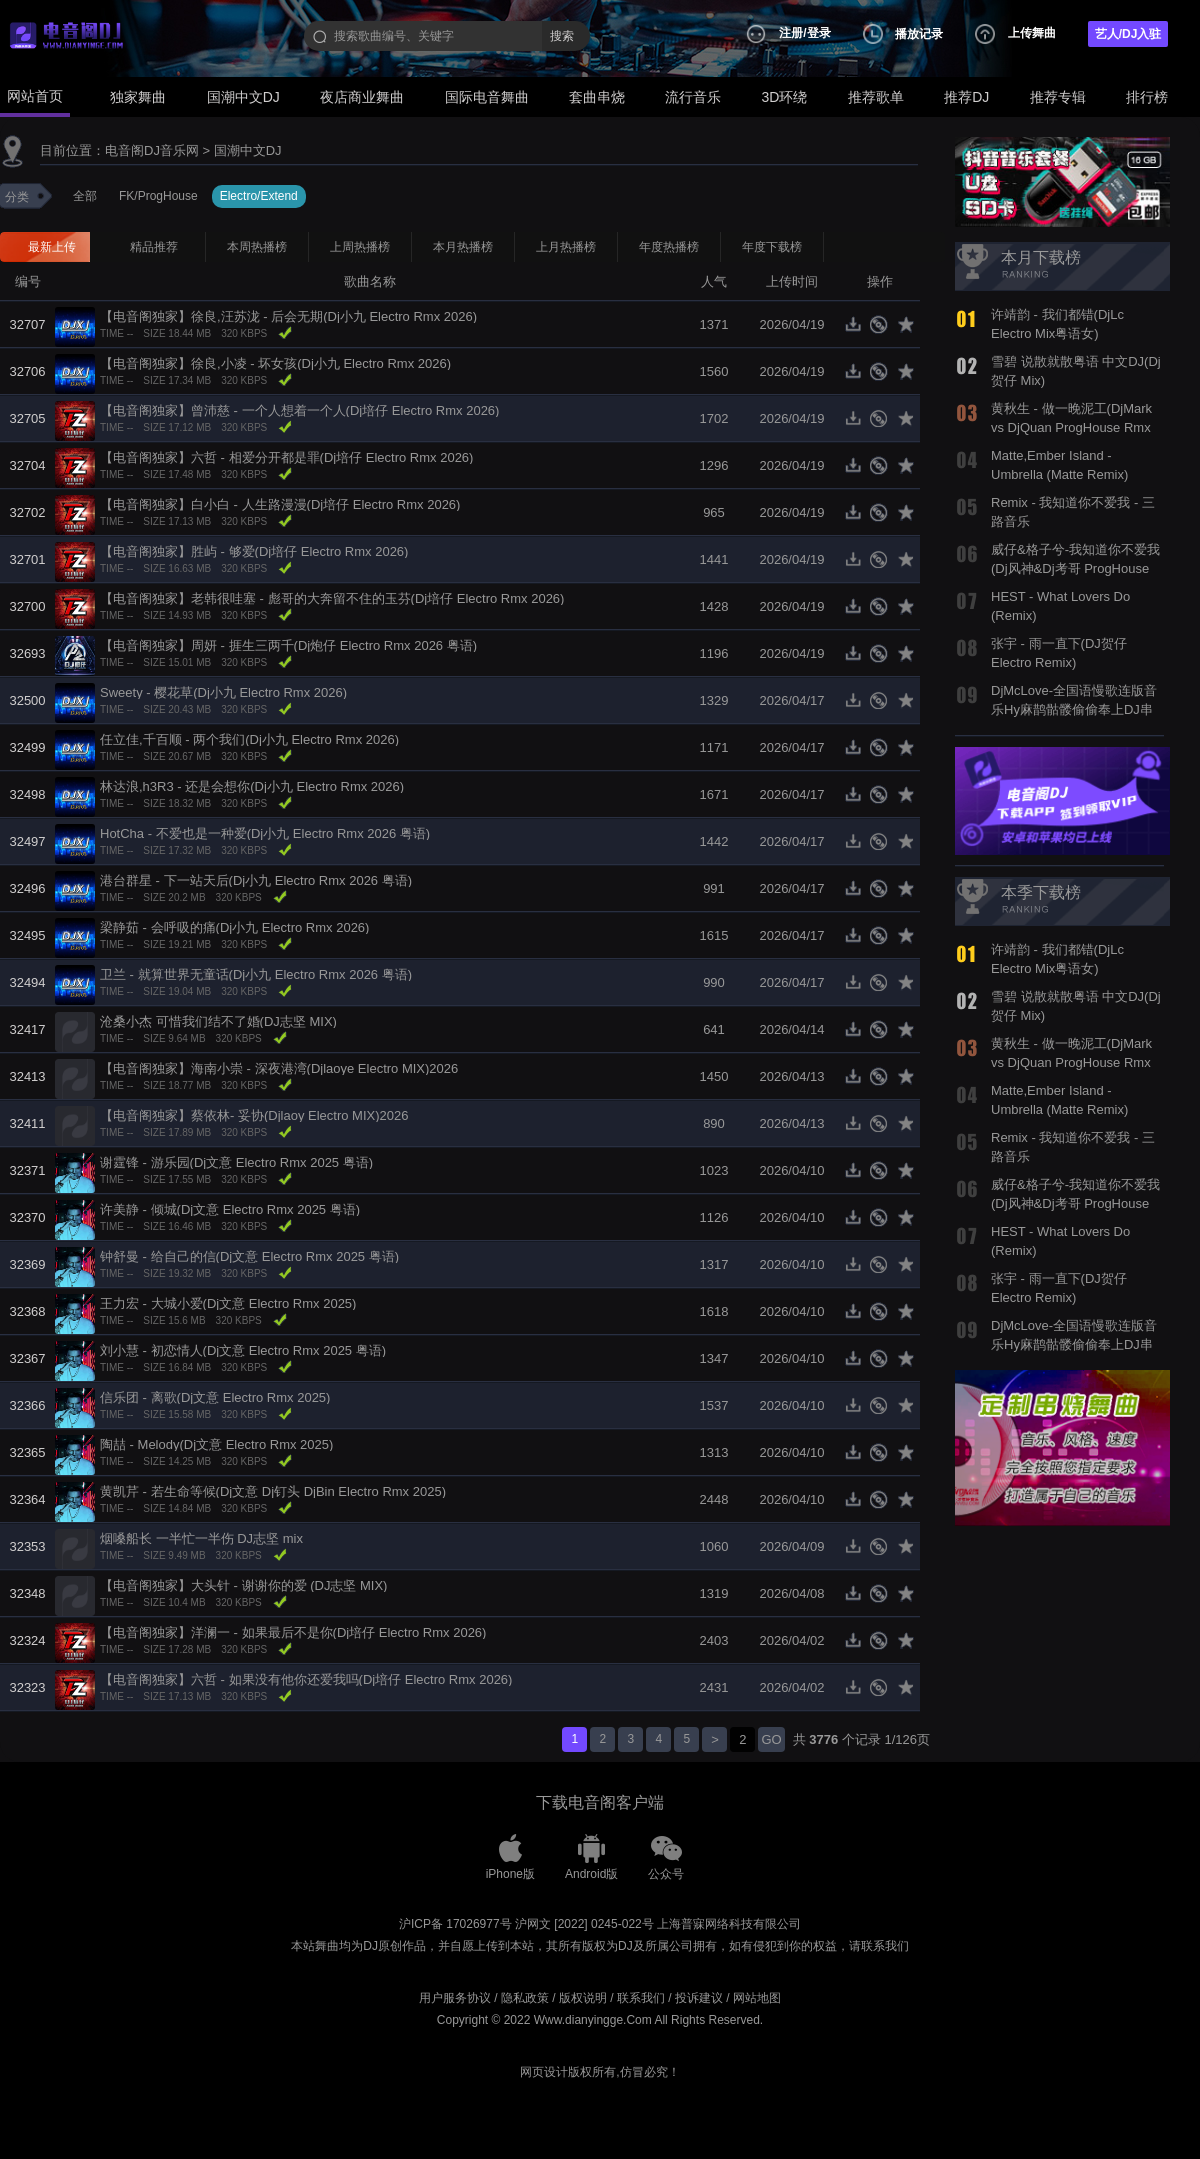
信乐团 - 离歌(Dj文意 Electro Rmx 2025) (215, 1397)
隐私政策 (525, 1998)
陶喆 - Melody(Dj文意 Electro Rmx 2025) (216, 1444)
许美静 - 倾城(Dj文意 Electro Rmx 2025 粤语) (230, 1209)
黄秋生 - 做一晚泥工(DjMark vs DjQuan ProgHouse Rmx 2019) (1071, 427)
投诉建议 (699, 1998)
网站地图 (757, 1998)
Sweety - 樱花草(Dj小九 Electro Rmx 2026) (223, 692)
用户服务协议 (455, 1998)
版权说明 (583, 1998)
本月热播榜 (463, 247)
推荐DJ (966, 97)
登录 (819, 33)
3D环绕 (785, 97)
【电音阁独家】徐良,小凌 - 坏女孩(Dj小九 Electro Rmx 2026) (275, 363)
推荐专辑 (1058, 97)
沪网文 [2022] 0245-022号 (584, 1924)
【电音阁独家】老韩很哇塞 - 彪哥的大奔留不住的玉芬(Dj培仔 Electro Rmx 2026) (332, 598)
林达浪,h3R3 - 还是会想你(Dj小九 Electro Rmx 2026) (252, 786)
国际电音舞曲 (487, 97)
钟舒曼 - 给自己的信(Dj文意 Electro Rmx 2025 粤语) (249, 1256)
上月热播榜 (566, 247)
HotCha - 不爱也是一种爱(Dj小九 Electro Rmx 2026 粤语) (265, 833)
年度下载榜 (772, 247)
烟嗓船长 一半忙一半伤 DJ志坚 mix (201, 1538)
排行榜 (1147, 97)
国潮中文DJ (243, 97)
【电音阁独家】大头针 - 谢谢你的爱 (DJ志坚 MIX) (243, 1585)
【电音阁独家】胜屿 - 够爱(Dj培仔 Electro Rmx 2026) (254, 551)
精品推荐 (154, 247)
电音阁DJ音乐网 (152, 150)
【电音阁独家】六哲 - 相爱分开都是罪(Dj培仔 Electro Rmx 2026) (286, 457)
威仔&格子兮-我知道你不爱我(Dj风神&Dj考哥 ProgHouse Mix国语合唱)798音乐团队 (1075, 568)
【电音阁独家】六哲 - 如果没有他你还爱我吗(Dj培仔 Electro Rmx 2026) (306, 1679)
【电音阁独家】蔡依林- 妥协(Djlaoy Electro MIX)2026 (254, 1115)
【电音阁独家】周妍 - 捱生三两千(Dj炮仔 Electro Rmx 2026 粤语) (288, 645)
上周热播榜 (360, 247)
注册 (791, 33)
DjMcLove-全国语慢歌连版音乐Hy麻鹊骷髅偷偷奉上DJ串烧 (1074, 709)
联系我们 (641, 1998)
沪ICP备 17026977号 (455, 1924)
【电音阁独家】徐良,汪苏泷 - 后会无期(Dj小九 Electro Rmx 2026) (288, 316)
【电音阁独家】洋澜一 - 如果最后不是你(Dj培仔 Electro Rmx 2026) (293, 1632)
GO (771, 1739)
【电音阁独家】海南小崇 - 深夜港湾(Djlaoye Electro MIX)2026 (279, 1068)
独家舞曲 (138, 97)
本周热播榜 (257, 247)
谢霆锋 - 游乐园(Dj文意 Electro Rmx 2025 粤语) (236, 1162)
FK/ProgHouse (158, 196)
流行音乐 (693, 97)
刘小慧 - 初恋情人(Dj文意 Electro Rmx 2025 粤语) (243, 1350)
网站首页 (35, 96)
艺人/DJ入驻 (1128, 34)
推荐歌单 (876, 97)
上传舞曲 (1032, 33)
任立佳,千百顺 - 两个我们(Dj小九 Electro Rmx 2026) (249, 739)
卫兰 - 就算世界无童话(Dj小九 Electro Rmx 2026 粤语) (256, 974)
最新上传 (52, 247)
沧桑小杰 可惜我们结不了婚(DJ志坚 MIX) (218, 1021)
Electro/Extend (259, 196)
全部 (85, 196)
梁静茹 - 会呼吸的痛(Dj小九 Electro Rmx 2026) (234, 927)
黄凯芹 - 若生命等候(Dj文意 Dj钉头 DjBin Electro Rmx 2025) (273, 1491)
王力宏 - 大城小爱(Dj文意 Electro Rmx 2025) (228, 1303)
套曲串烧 (597, 97)
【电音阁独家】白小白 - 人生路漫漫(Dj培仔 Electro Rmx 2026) (280, 504)
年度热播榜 (669, 247)
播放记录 (919, 34)
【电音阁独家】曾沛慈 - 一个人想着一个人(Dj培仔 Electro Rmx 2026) (299, 410)
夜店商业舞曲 (362, 97)
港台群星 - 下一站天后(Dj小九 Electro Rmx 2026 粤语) (256, 880)
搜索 (562, 36)
